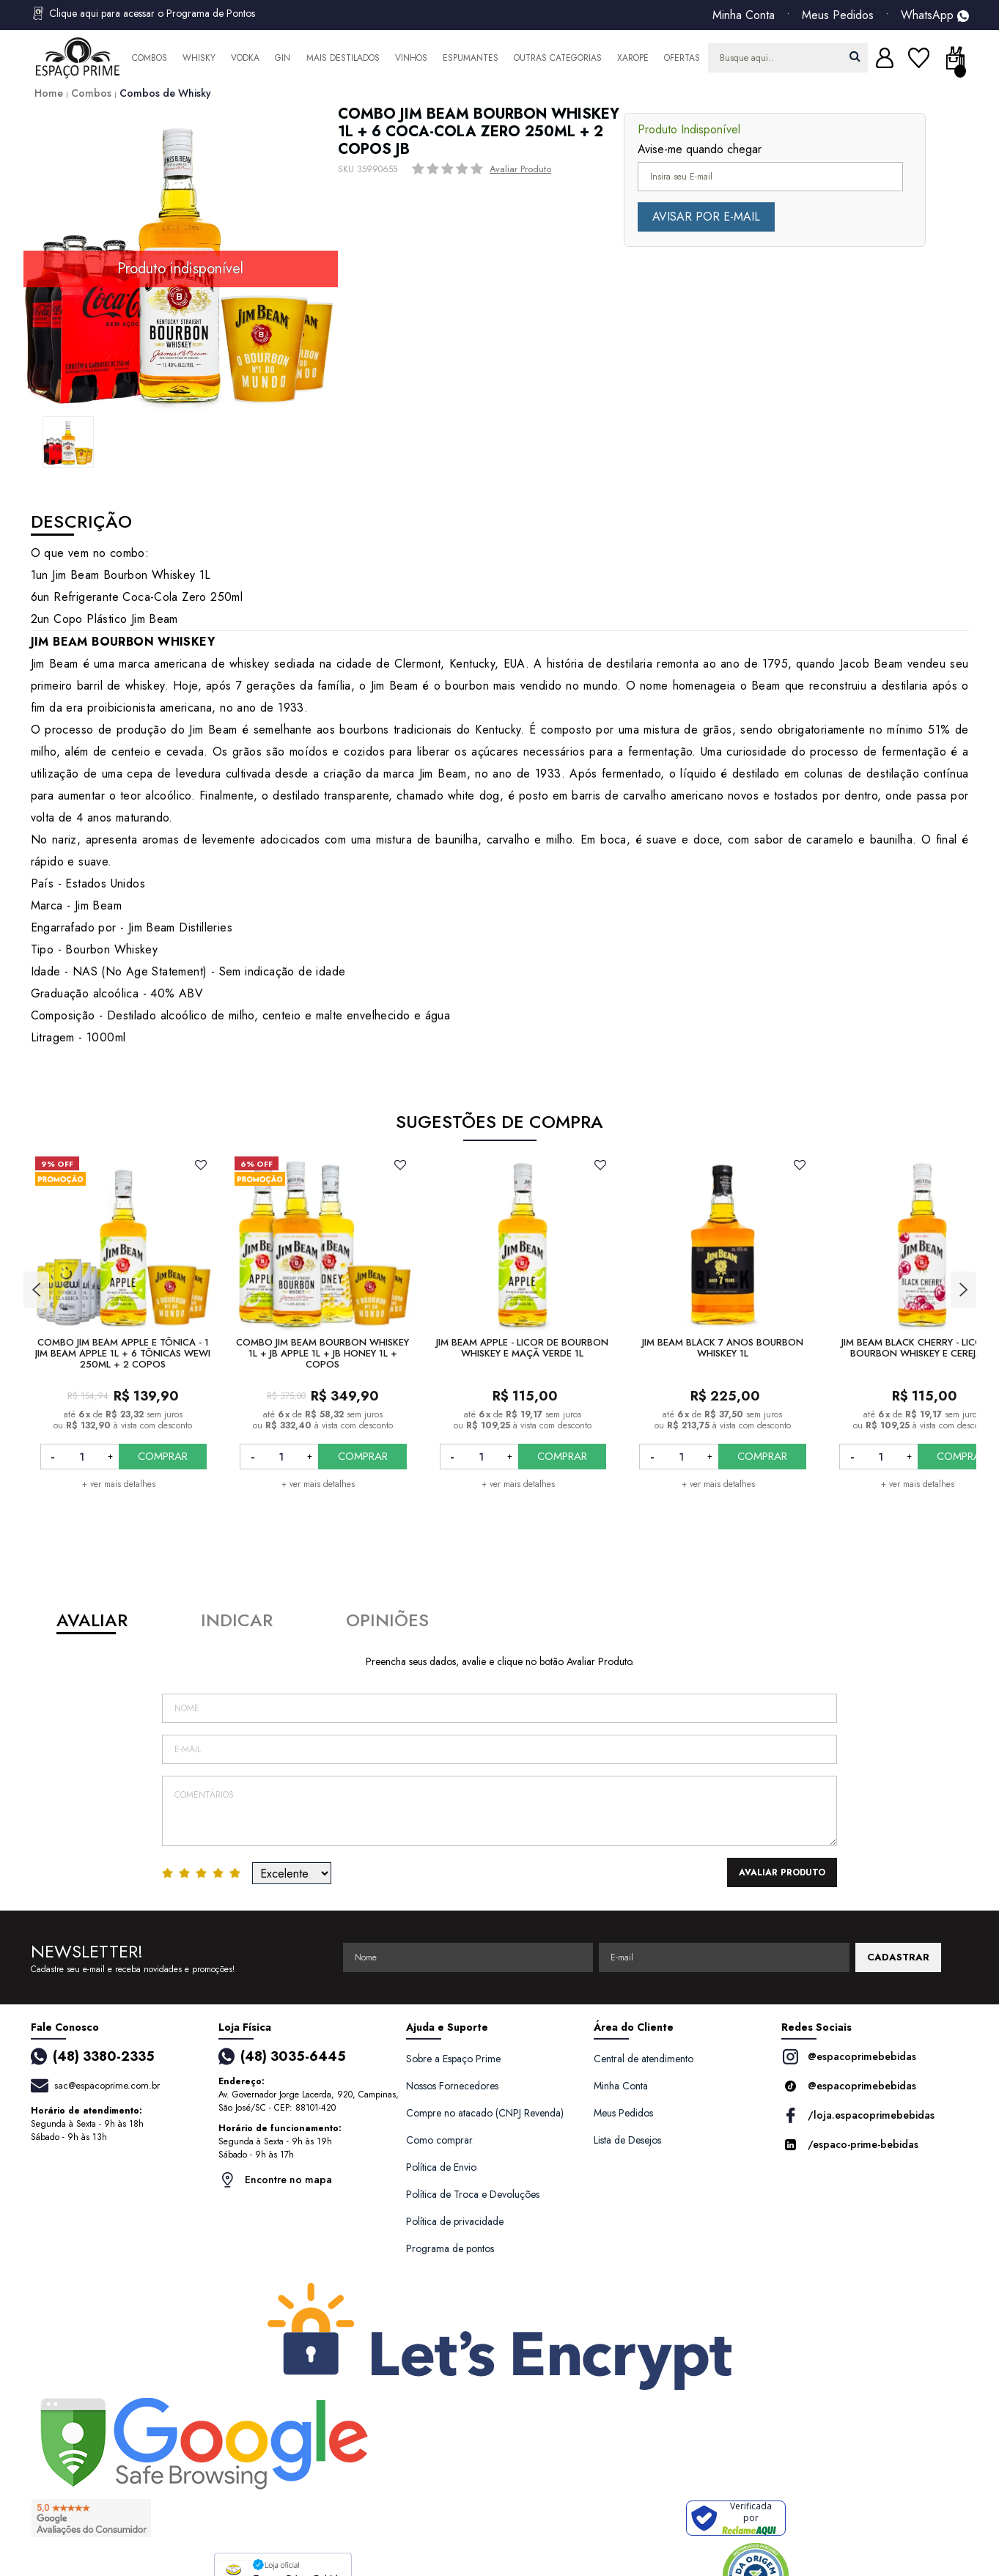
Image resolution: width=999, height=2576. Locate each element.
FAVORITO (200, 1164)
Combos (149, 57)
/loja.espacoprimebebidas (858, 2115)
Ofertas (682, 57)
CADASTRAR (898, 1957)
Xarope (633, 57)
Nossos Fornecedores (452, 2085)
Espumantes (470, 57)
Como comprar (439, 2140)
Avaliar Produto (520, 169)
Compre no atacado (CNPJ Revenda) (485, 2113)
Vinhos (411, 57)
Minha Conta (743, 15)
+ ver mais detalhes (118, 1484)
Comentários (500, 1811)
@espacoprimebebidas (848, 2057)
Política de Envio (441, 2167)
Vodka (245, 57)
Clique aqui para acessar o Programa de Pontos (143, 13)
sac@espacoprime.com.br (107, 2085)
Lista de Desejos (627, 2140)
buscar (855, 56)
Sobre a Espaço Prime (453, 2058)
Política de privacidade (455, 2221)
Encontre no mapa (275, 2180)
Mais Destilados (343, 57)
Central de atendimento (643, 2058)
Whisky (199, 57)
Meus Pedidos (838, 15)
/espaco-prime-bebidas (849, 2145)
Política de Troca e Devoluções (472, 2194)
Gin (282, 57)
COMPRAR (163, 1456)
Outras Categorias (558, 57)
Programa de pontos (450, 2248)
